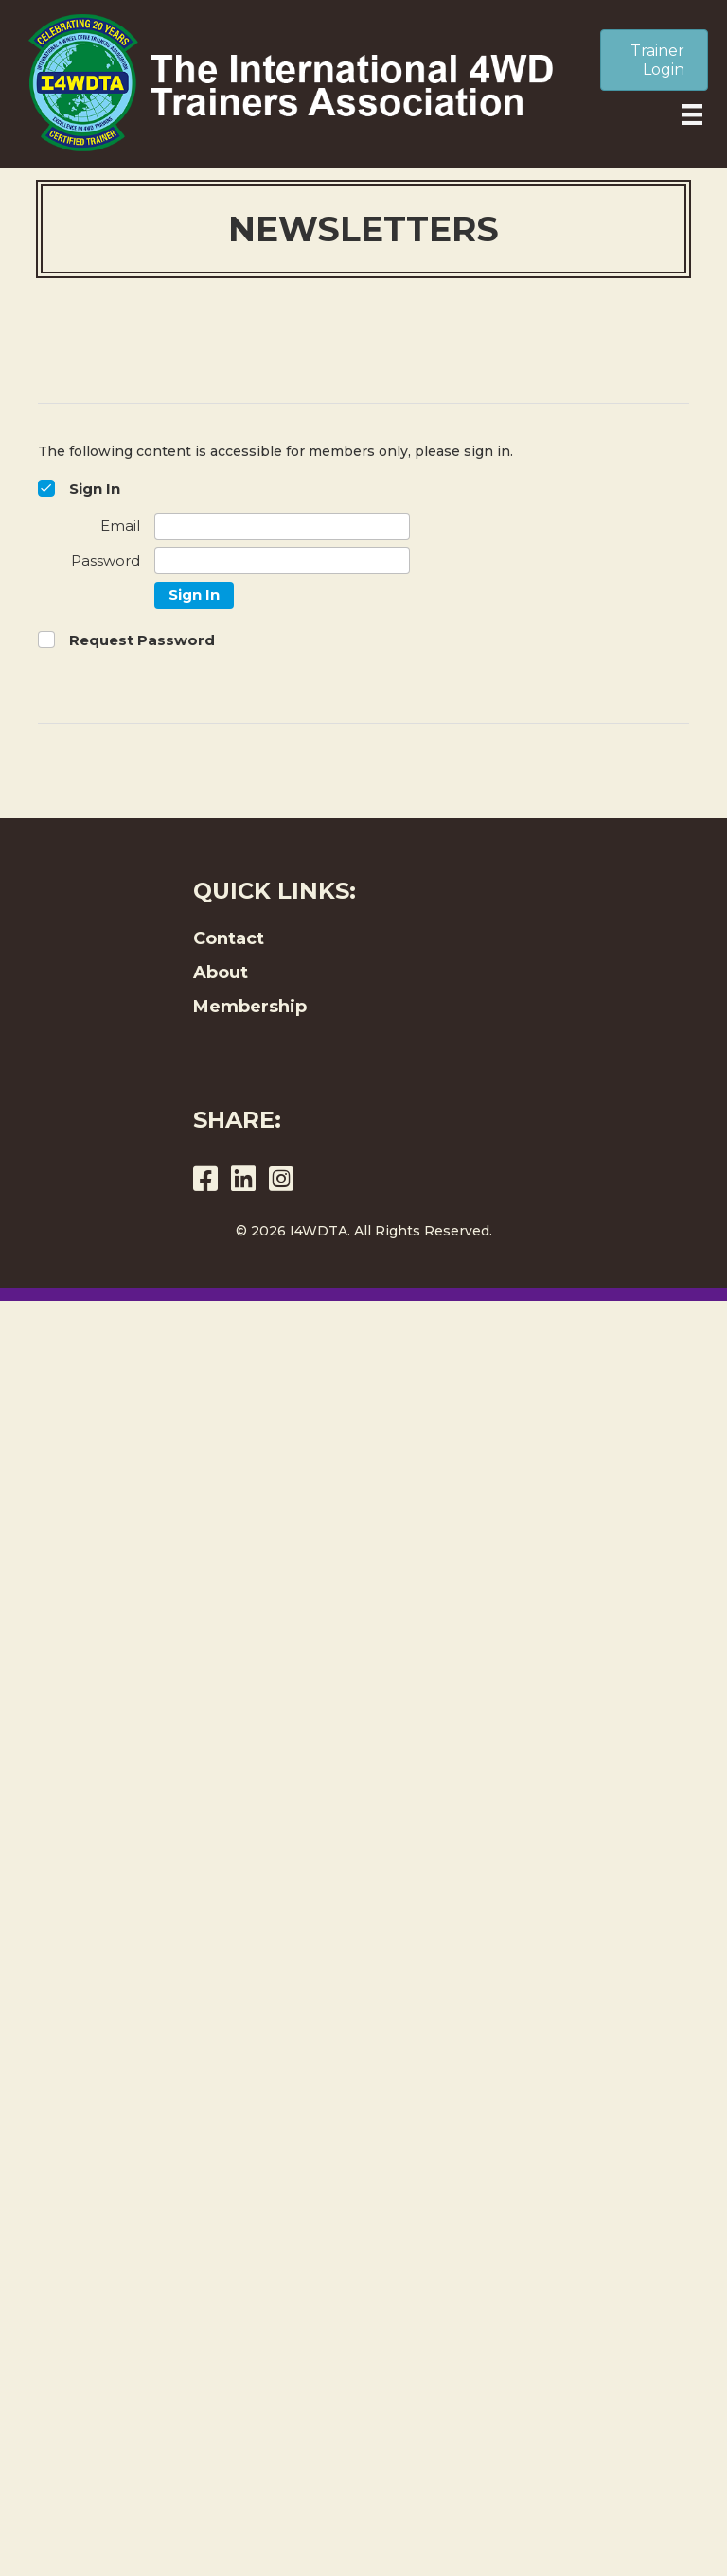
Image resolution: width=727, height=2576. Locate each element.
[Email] (282, 526)
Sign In (194, 595)
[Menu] (692, 114)
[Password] (282, 560)
